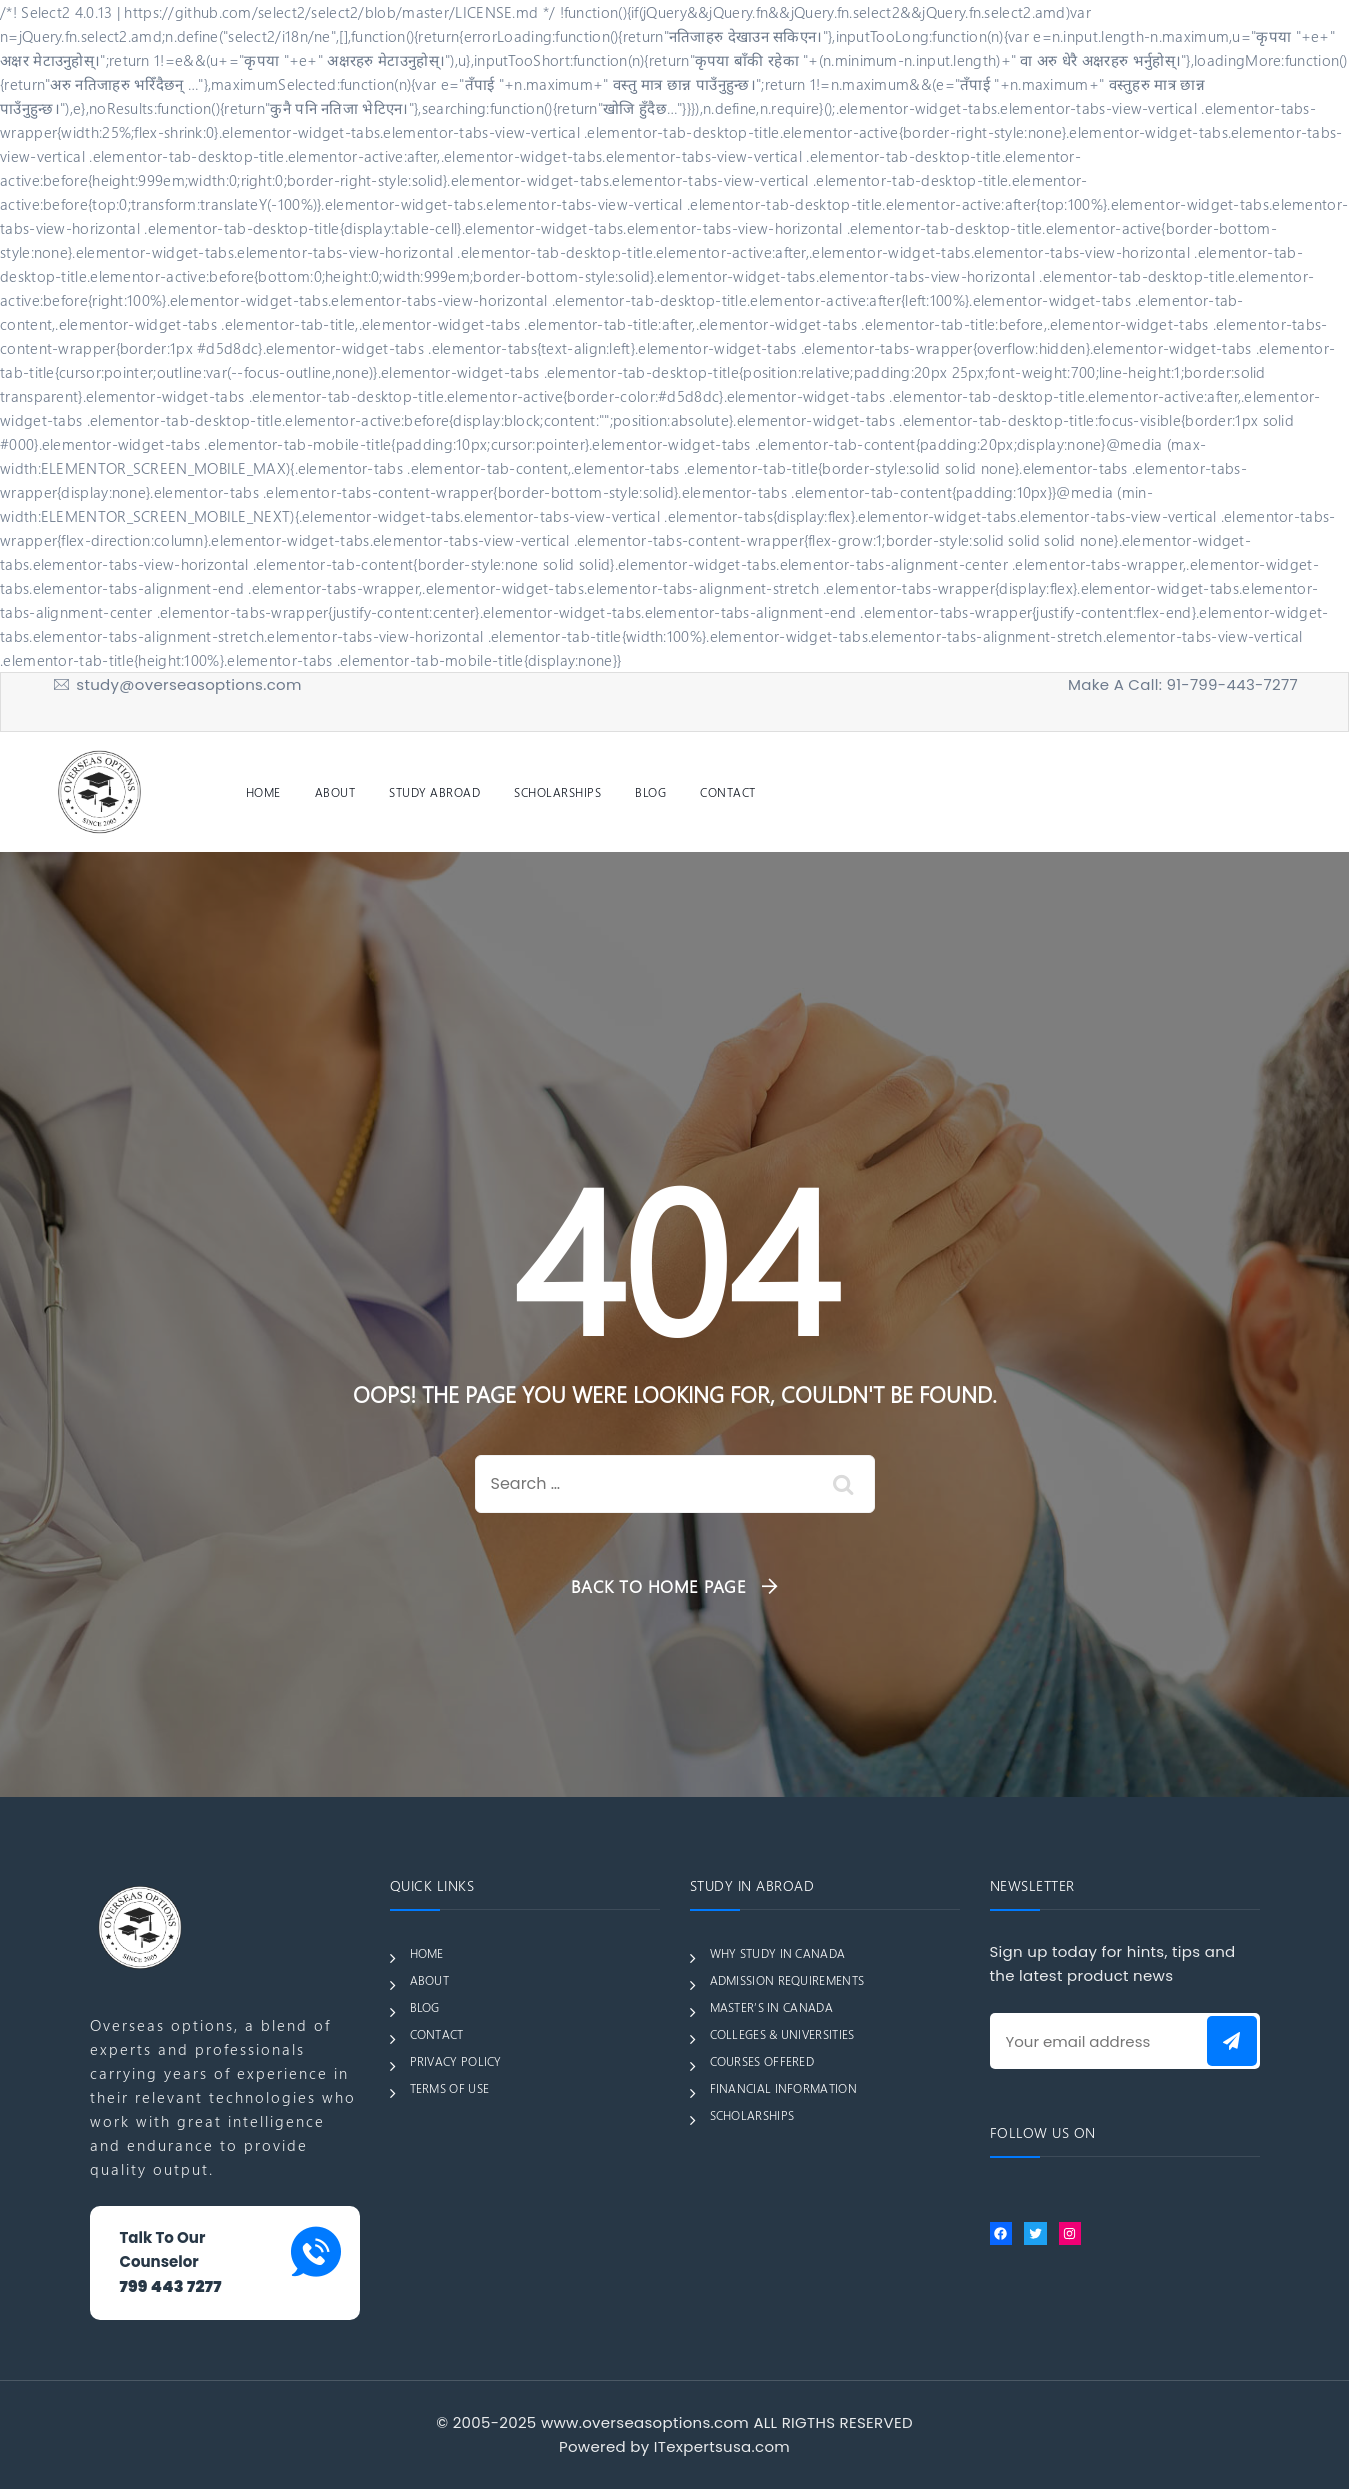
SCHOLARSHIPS (557, 792)
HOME (263, 792)
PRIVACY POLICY (456, 2061)
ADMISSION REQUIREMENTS (787, 1980)
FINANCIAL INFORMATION (783, 2088)
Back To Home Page (659, 1586)
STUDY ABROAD (434, 792)
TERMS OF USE (450, 2088)
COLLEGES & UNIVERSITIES (782, 2034)
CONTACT (728, 792)
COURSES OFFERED (762, 2061)
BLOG (650, 792)
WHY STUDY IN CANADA (778, 1953)
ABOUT (335, 792)
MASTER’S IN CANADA (771, 2007)
